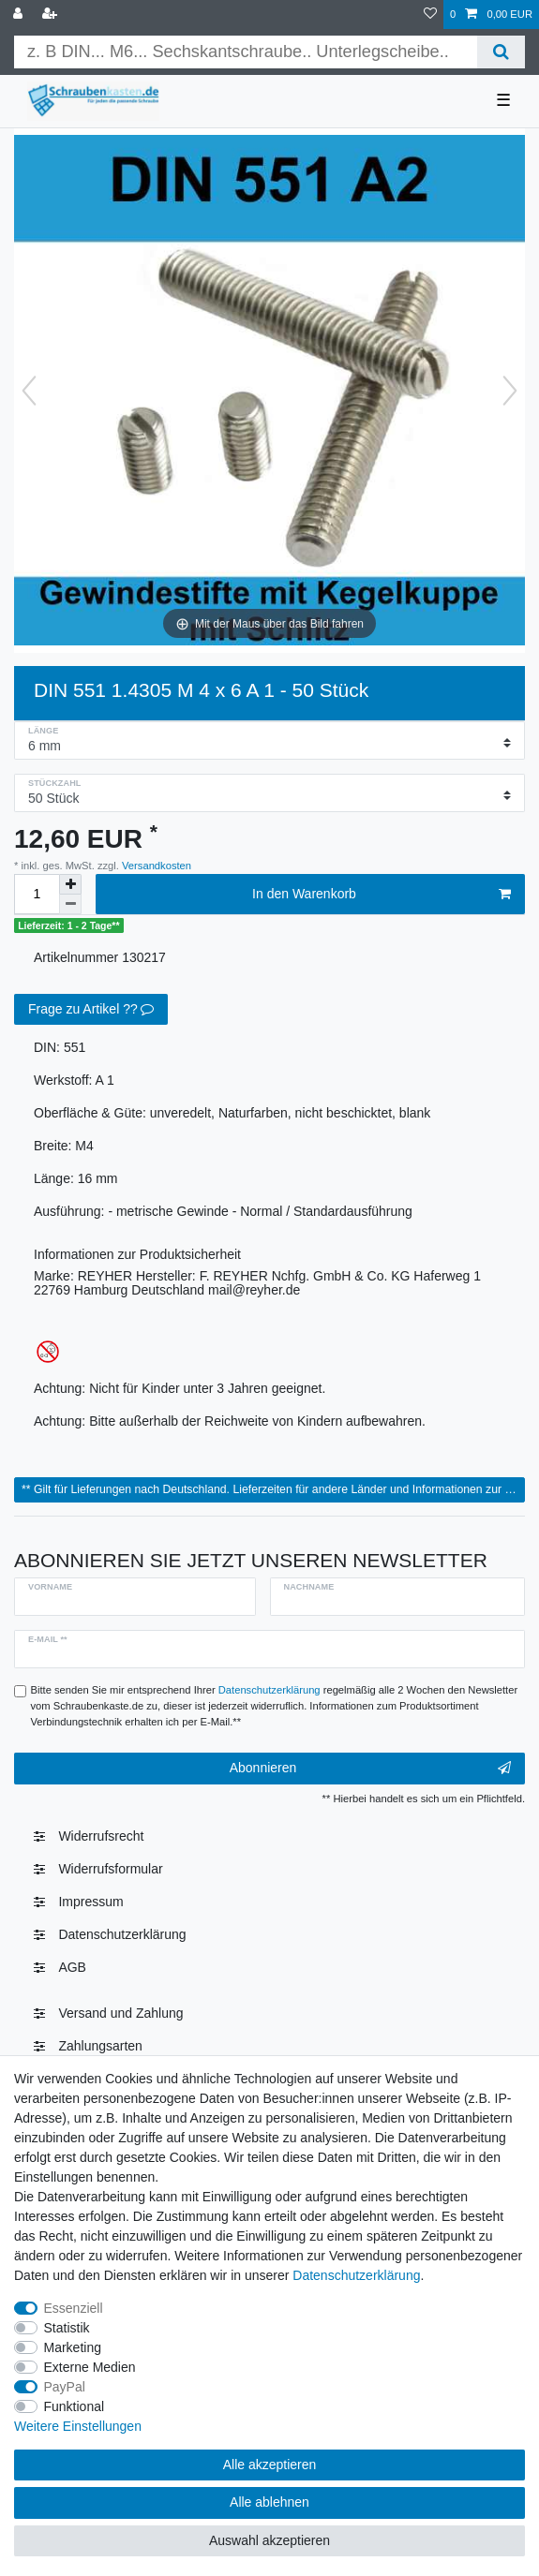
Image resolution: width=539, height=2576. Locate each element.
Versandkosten (155, 865)
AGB (72, 1967)
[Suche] (501, 52)
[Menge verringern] (70, 904)
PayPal (64, 2386)
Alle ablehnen (269, 2502)
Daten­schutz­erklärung (122, 1934)
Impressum (90, 1901)
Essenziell (73, 2308)
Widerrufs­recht (100, 1835)
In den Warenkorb (381, 894)
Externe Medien (90, 2367)
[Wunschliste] (430, 14)
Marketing (72, 2347)
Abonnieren (370, 1768)
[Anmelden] (20, 14)
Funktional (74, 2406)
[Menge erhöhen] (70, 884)
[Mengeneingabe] (36, 894)
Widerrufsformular (110, 1868)
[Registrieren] (51, 14)
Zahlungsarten (100, 2045)
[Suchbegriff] (245, 52)
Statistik (67, 2327)
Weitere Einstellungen (78, 2426)
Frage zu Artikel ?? (91, 1009)
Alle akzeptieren (270, 2464)
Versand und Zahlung (120, 2013)
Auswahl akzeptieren (269, 2540)
